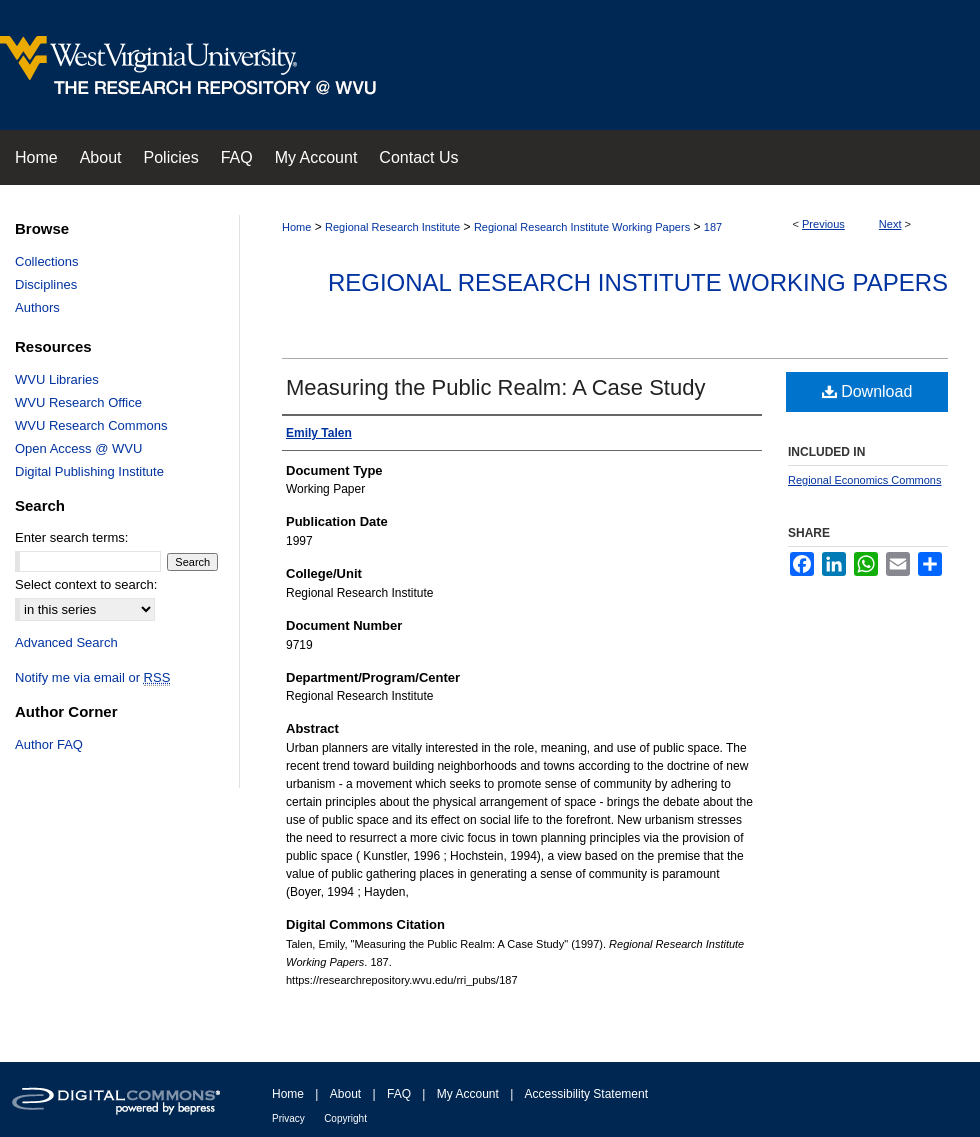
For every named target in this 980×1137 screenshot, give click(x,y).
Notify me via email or (92, 677)
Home (296, 227)
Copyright (345, 1118)
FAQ (399, 1094)
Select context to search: (86, 584)
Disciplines (46, 284)
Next (890, 224)
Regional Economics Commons (864, 480)
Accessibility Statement (586, 1094)
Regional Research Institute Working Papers (582, 227)
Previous (823, 224)
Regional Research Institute (392, 227)
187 (713, 227)
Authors (37, 307)
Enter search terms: (71, 537)
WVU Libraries (57, 379)
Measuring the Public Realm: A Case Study (495, 387)
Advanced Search (66, 642)
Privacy (288, 1118)
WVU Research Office (78, 402)
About (345, 1094)
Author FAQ (49, 744)
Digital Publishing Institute (89, 471)
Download (867, 391)
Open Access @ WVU (78, 448)
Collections (47, 261)
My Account (468, 1094)
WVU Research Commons (91, 425)
